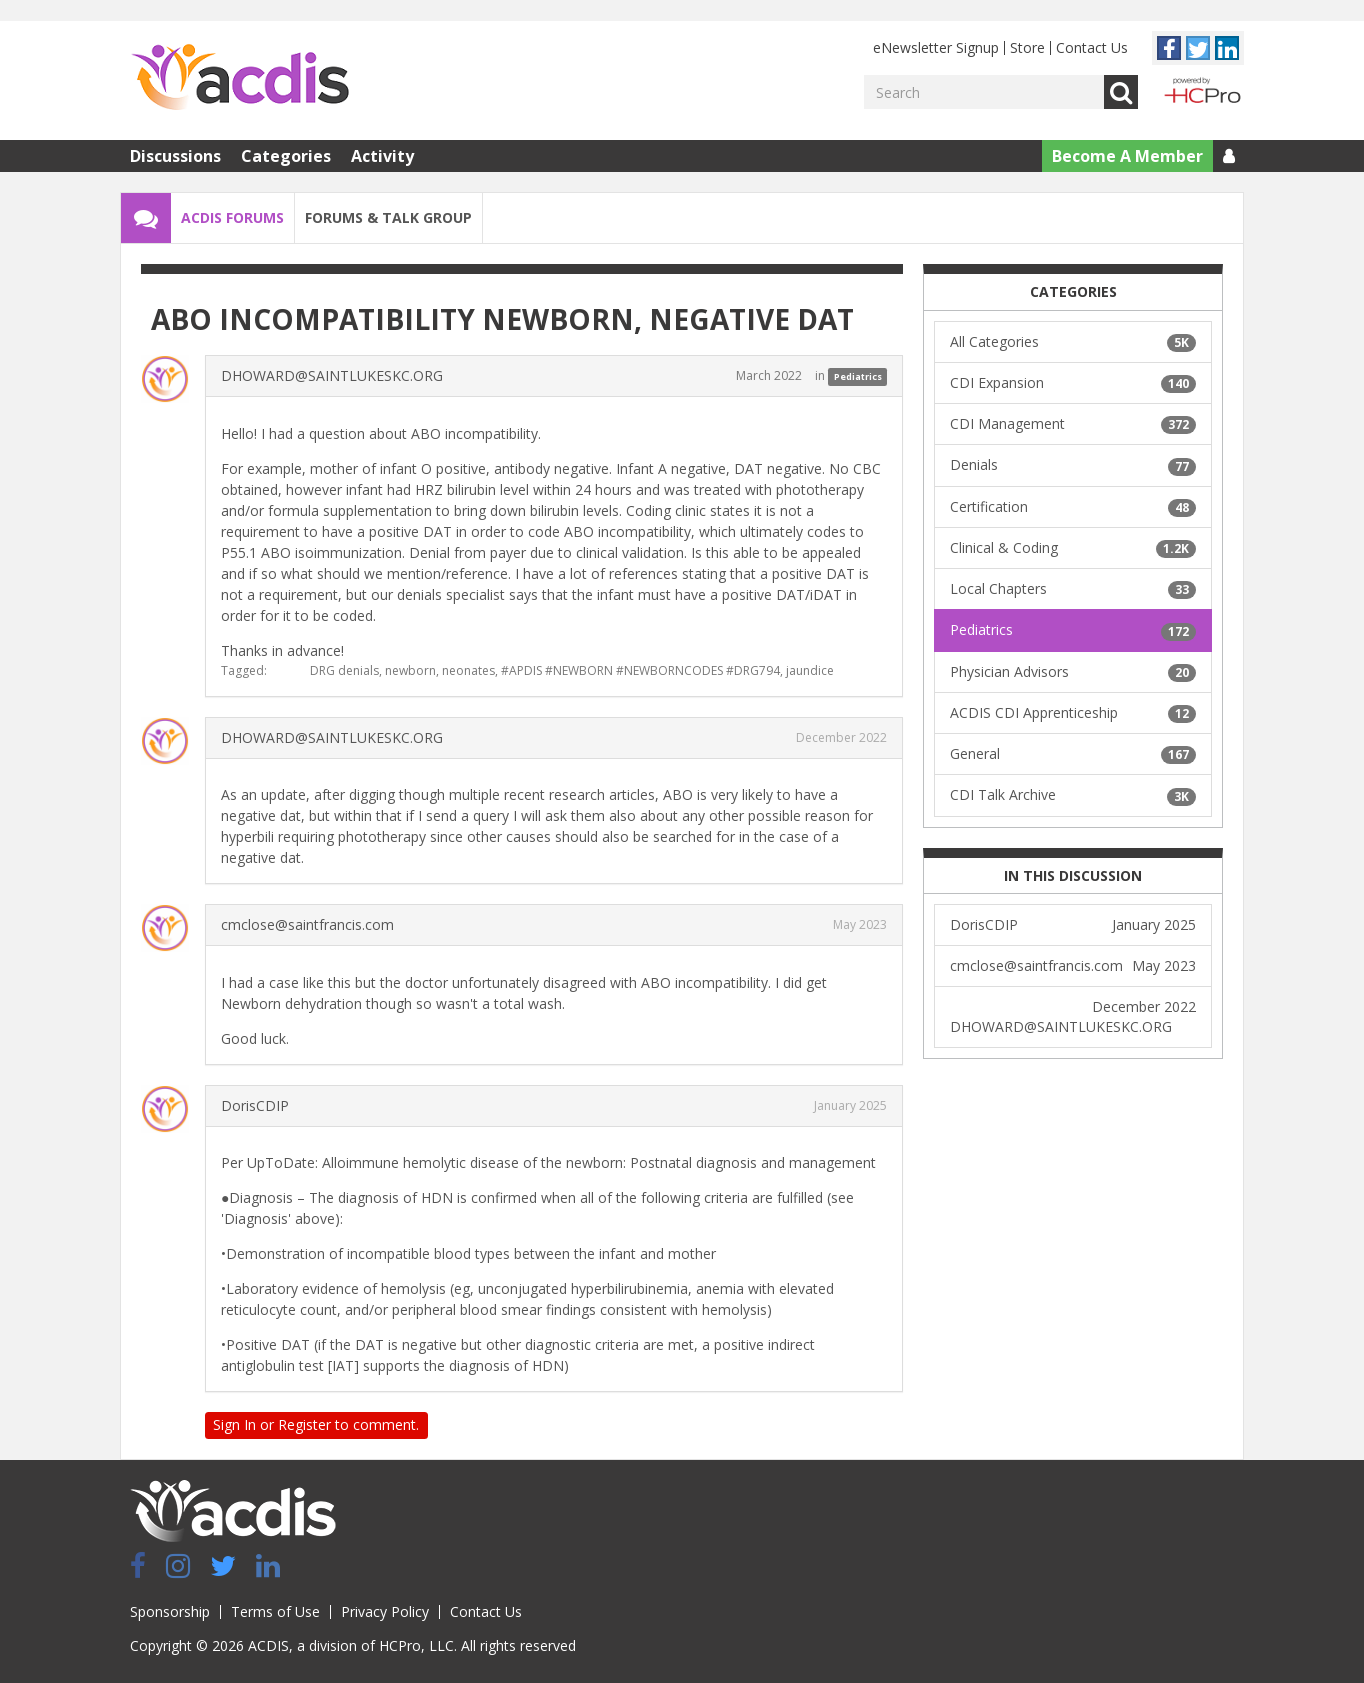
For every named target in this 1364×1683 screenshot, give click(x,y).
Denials (1073, 465)
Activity (382, 156)
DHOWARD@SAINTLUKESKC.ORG (332, 375)
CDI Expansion (1073, 383)
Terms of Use (275, 1611)
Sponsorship (170, 1611)
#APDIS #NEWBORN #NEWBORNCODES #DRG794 (640, 670)
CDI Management (1073, 424)
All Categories (1073, 342)
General (1073, 754)
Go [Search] (1121, 92)
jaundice (810, 670)
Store (1027, 47)
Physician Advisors (1073, 672)
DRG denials (344, 670)
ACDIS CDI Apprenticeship (1073, 713)
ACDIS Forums (232, 217)
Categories (286, 156)
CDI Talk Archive (1073, 795)
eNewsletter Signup (936, 47)
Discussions (175, 156)
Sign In (234, 1424)
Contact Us (1092, 47)
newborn (410, 670)
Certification (1073, 507)
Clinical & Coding (1073, 548)
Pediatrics (858, 376)
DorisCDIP (255, 1105)
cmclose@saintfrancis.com (307, 924)
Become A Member (1127, 156)
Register (304, 1424)
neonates (468, 670)
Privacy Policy (385, 1611)
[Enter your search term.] (984, 92)
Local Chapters (1073, 589)
